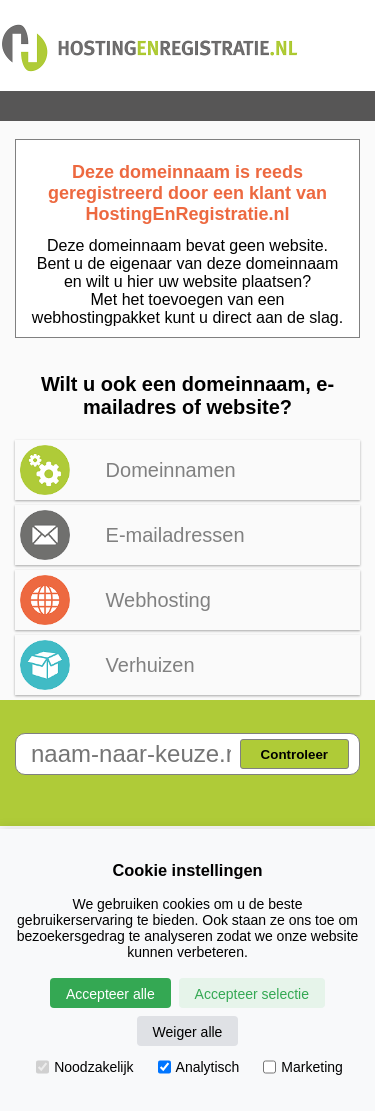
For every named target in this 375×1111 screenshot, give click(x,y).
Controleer (294, 754)
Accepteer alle (110, 994)
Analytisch (199, 1067)
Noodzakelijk (84, 1067)
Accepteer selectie (252, 994)
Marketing (302, 1067)
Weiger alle (188, 1032)
